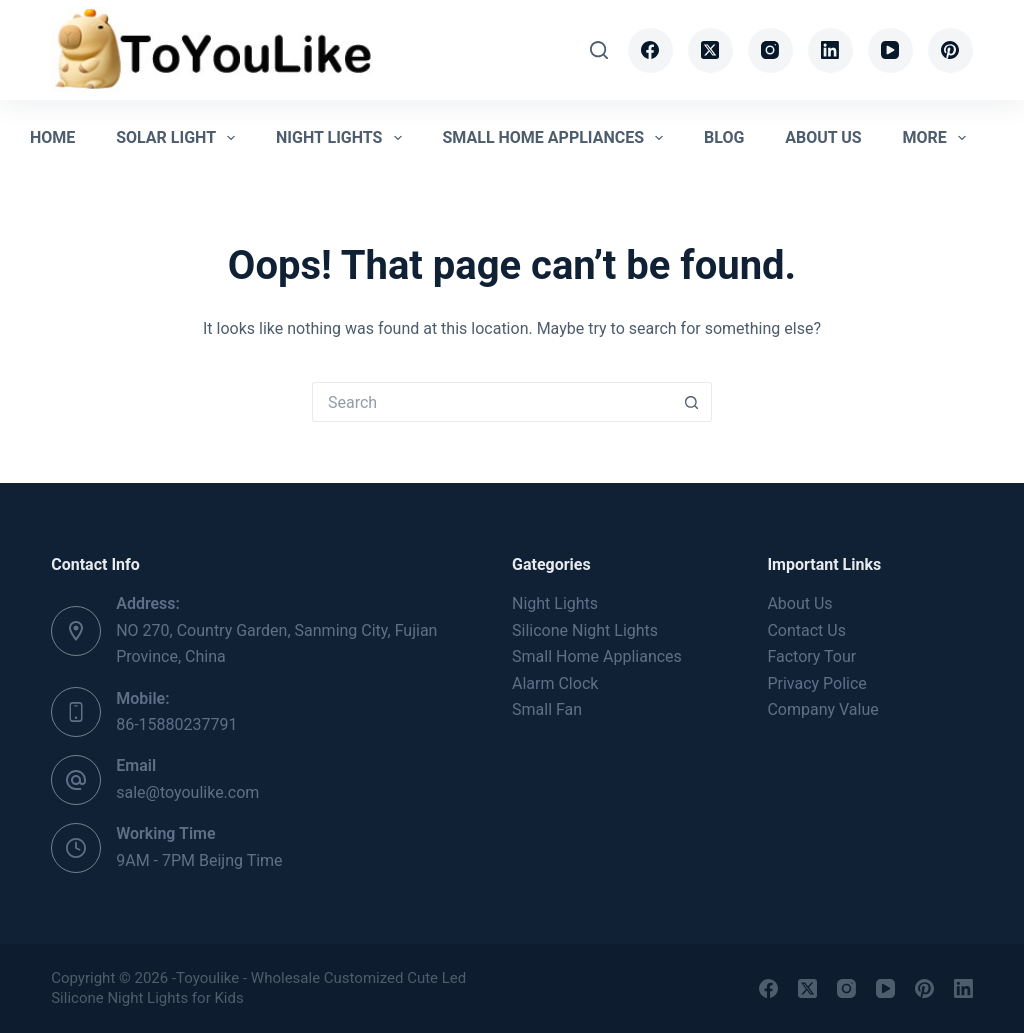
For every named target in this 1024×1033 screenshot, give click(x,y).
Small (597, 656)
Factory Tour (811, 656)
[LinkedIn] (830, 50)
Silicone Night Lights (585, 630)
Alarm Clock (555, 683)
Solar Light (179, 138)
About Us (823, 137)
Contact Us (806, 630)
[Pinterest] (950, 50)
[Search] (599, 50)
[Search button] (692, 402)
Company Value (822, 709)
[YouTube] (890, 50)
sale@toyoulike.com (187, 792)
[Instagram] (770, 50)
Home (52, 137)
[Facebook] (650, 50)
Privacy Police (816, 683)
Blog (724, 137)
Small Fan (547, 709)
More (937, 138)
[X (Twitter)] (710, 50)
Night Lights (343, 138)
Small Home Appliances (556, 138)
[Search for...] (492, 402)
